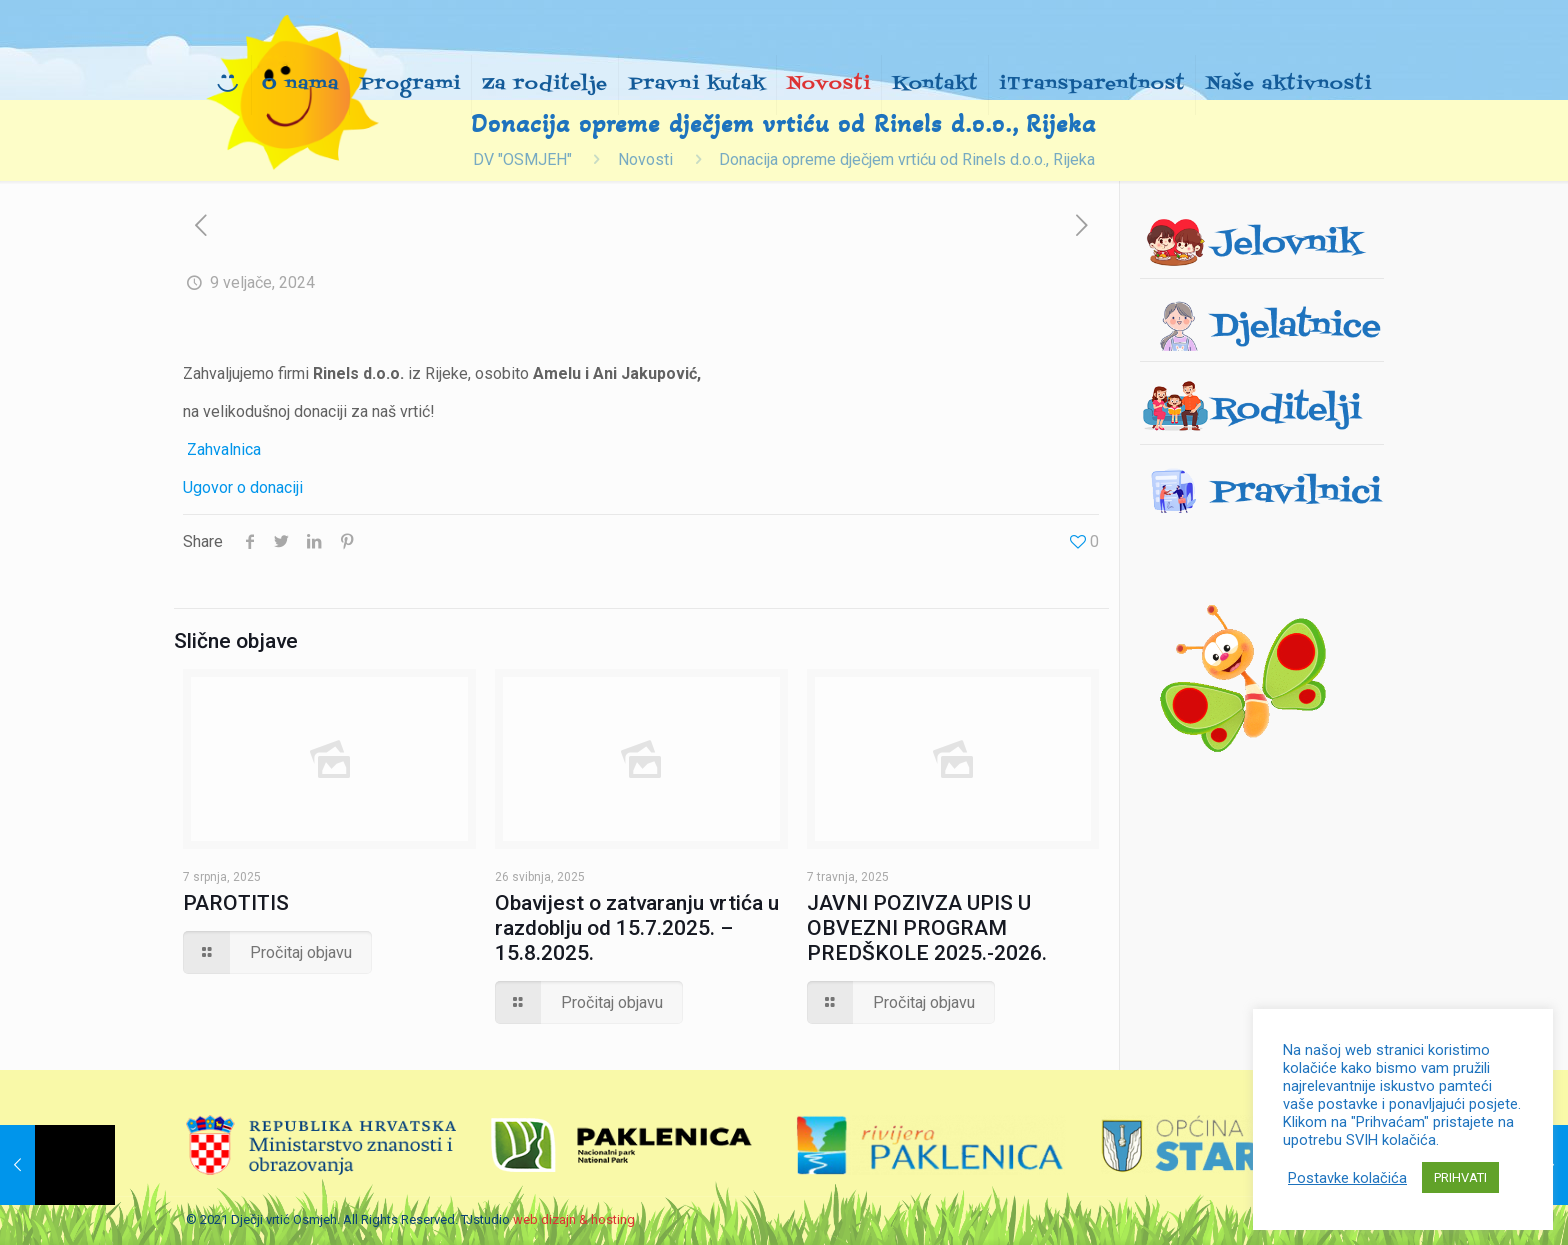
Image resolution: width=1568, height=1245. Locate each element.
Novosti (645, 159)
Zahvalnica (224, 449)
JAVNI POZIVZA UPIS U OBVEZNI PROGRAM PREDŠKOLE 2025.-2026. (927, 928)
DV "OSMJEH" (522, 159)
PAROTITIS (236, 903)
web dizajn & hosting (574, 1219)
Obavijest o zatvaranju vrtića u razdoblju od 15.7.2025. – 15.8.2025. (637, 928)
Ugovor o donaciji (243, 487)
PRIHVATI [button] (1460, 1177)
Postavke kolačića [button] (1347, 1178)
